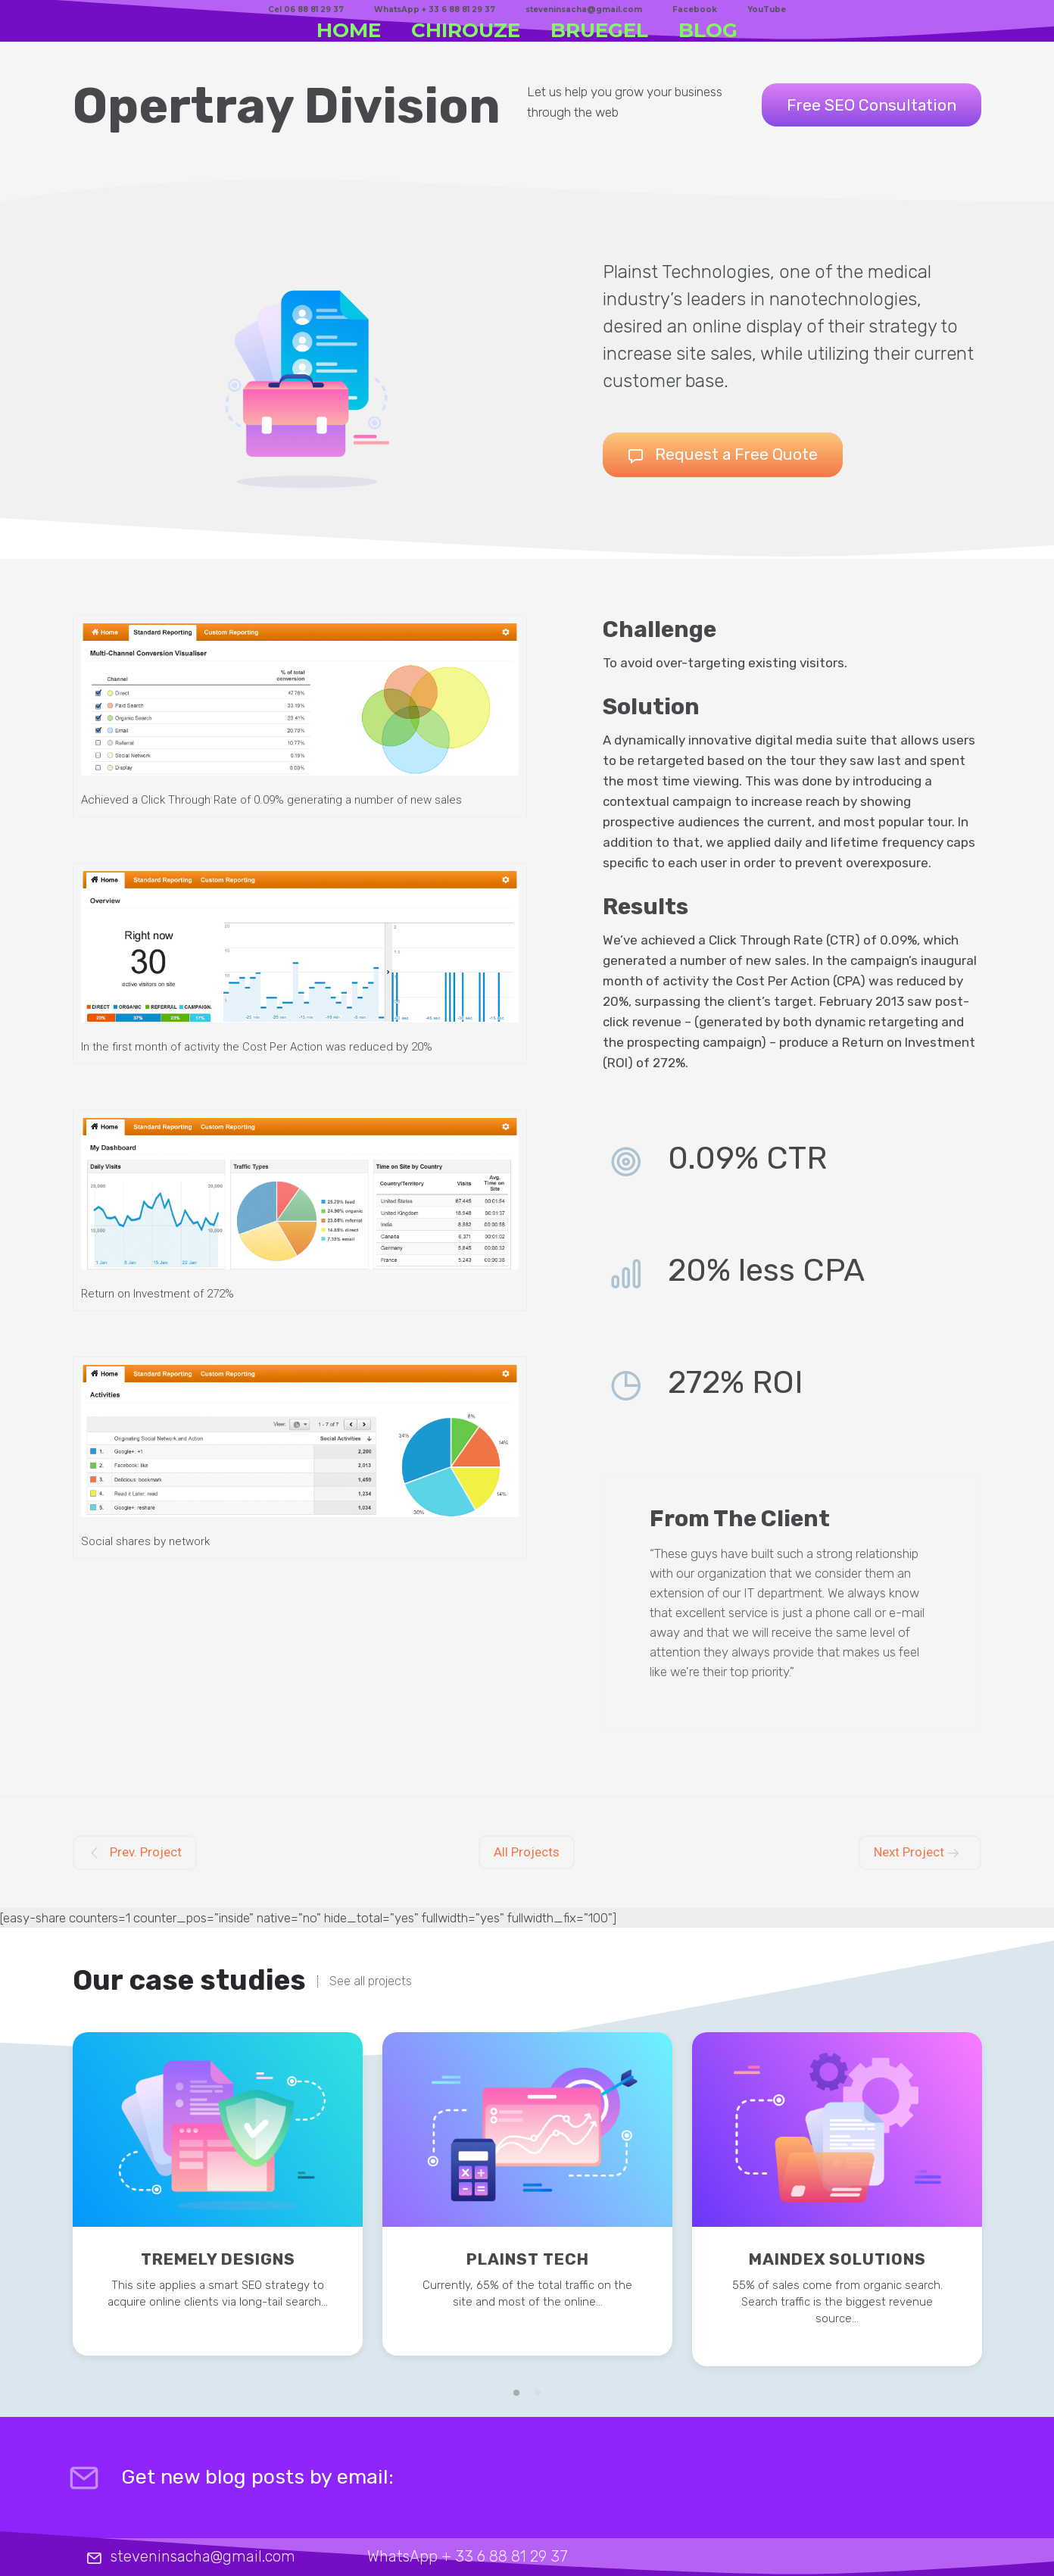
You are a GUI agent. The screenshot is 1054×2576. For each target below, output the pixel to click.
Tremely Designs (218, 2259)
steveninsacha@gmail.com (583, 9)
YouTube (766, 9)
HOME (349, 30)
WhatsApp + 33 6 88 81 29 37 (434, 9)
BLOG (707, 30)
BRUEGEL (599, 30)
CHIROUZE (465, 30)
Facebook (694, 9)
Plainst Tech (527, 2259)
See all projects (370, 1981)
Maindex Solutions (837, 2259)
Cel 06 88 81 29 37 (306, 9)
